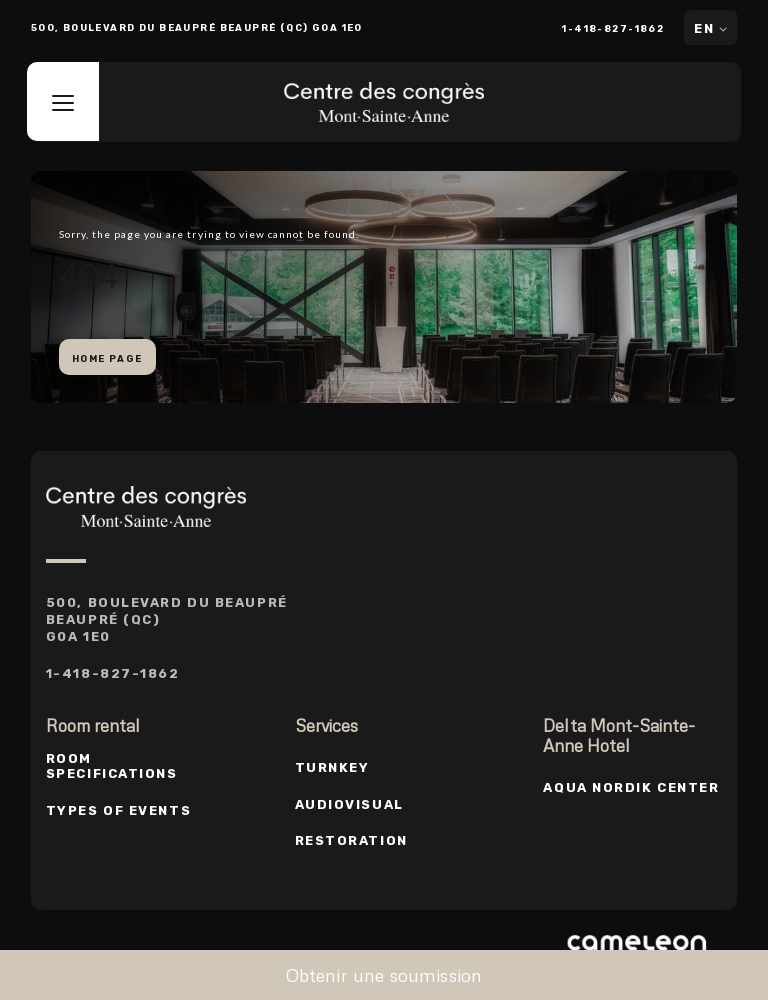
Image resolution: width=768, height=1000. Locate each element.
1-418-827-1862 (614, 28)
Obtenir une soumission (384, 975)
